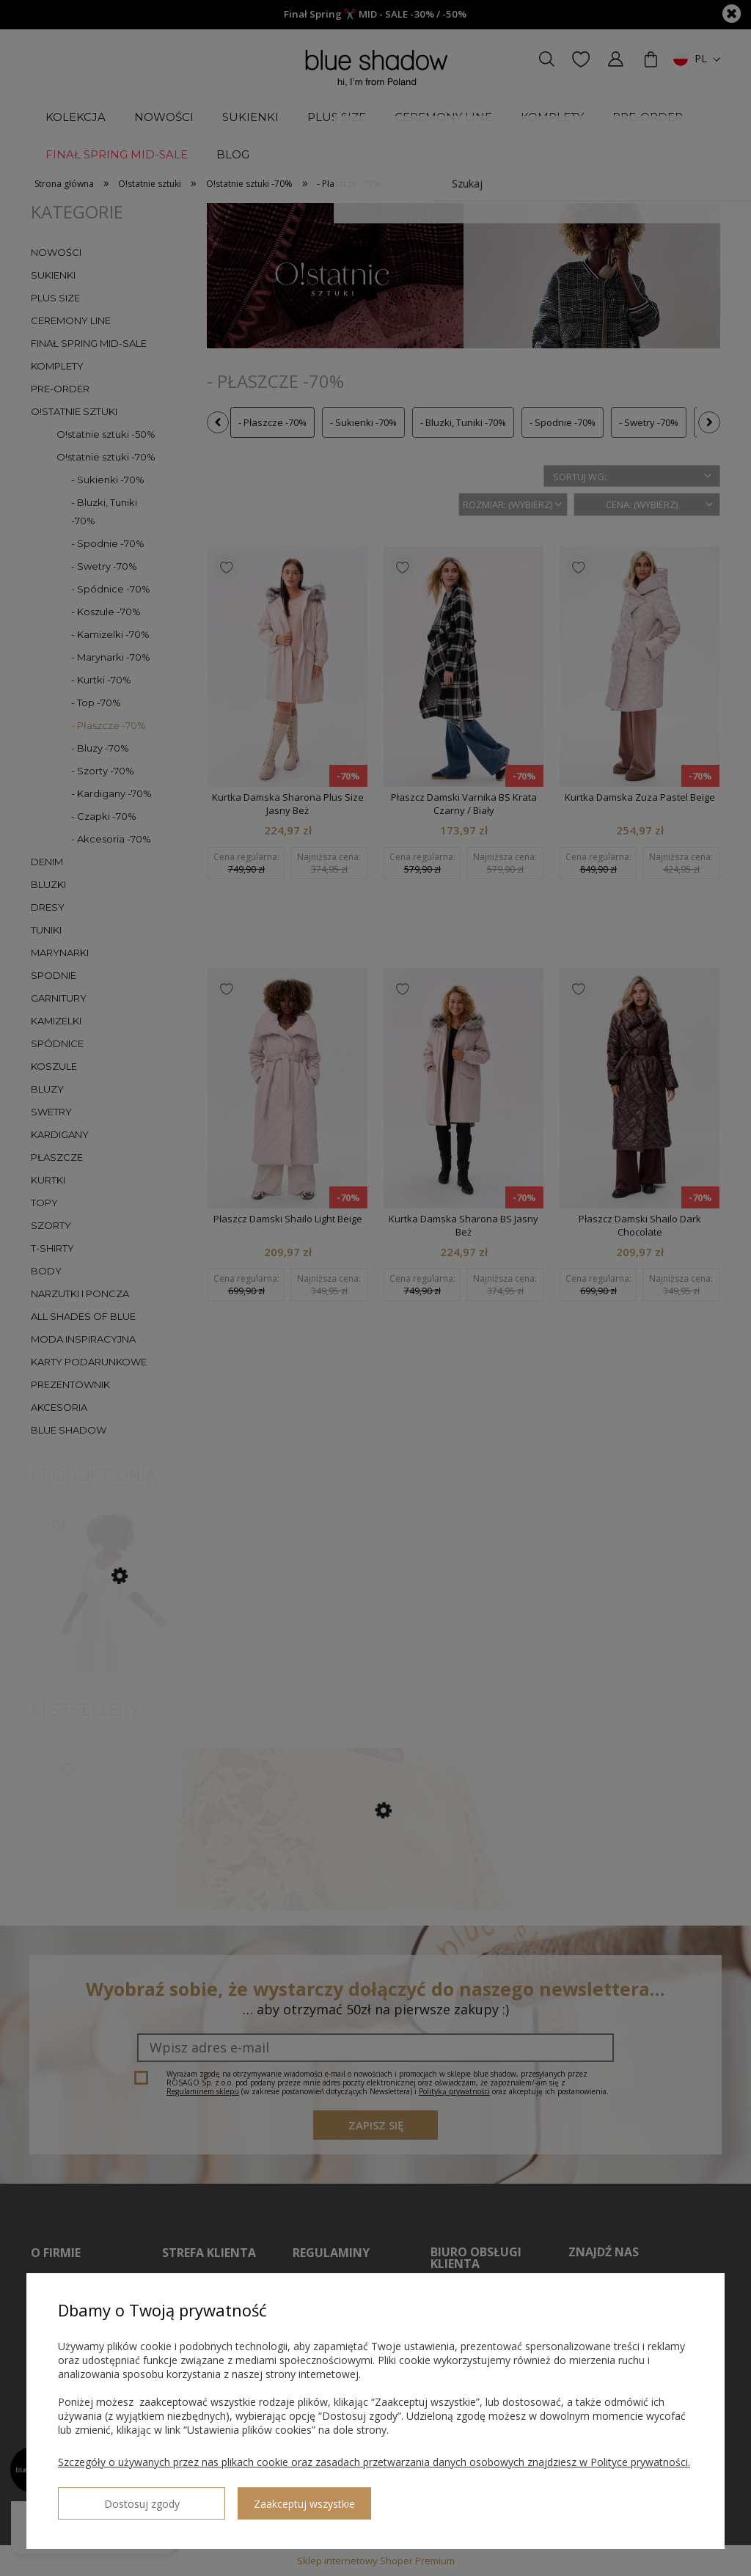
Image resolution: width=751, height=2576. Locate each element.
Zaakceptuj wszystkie (242, 2498)
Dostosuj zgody (111, 2497)
